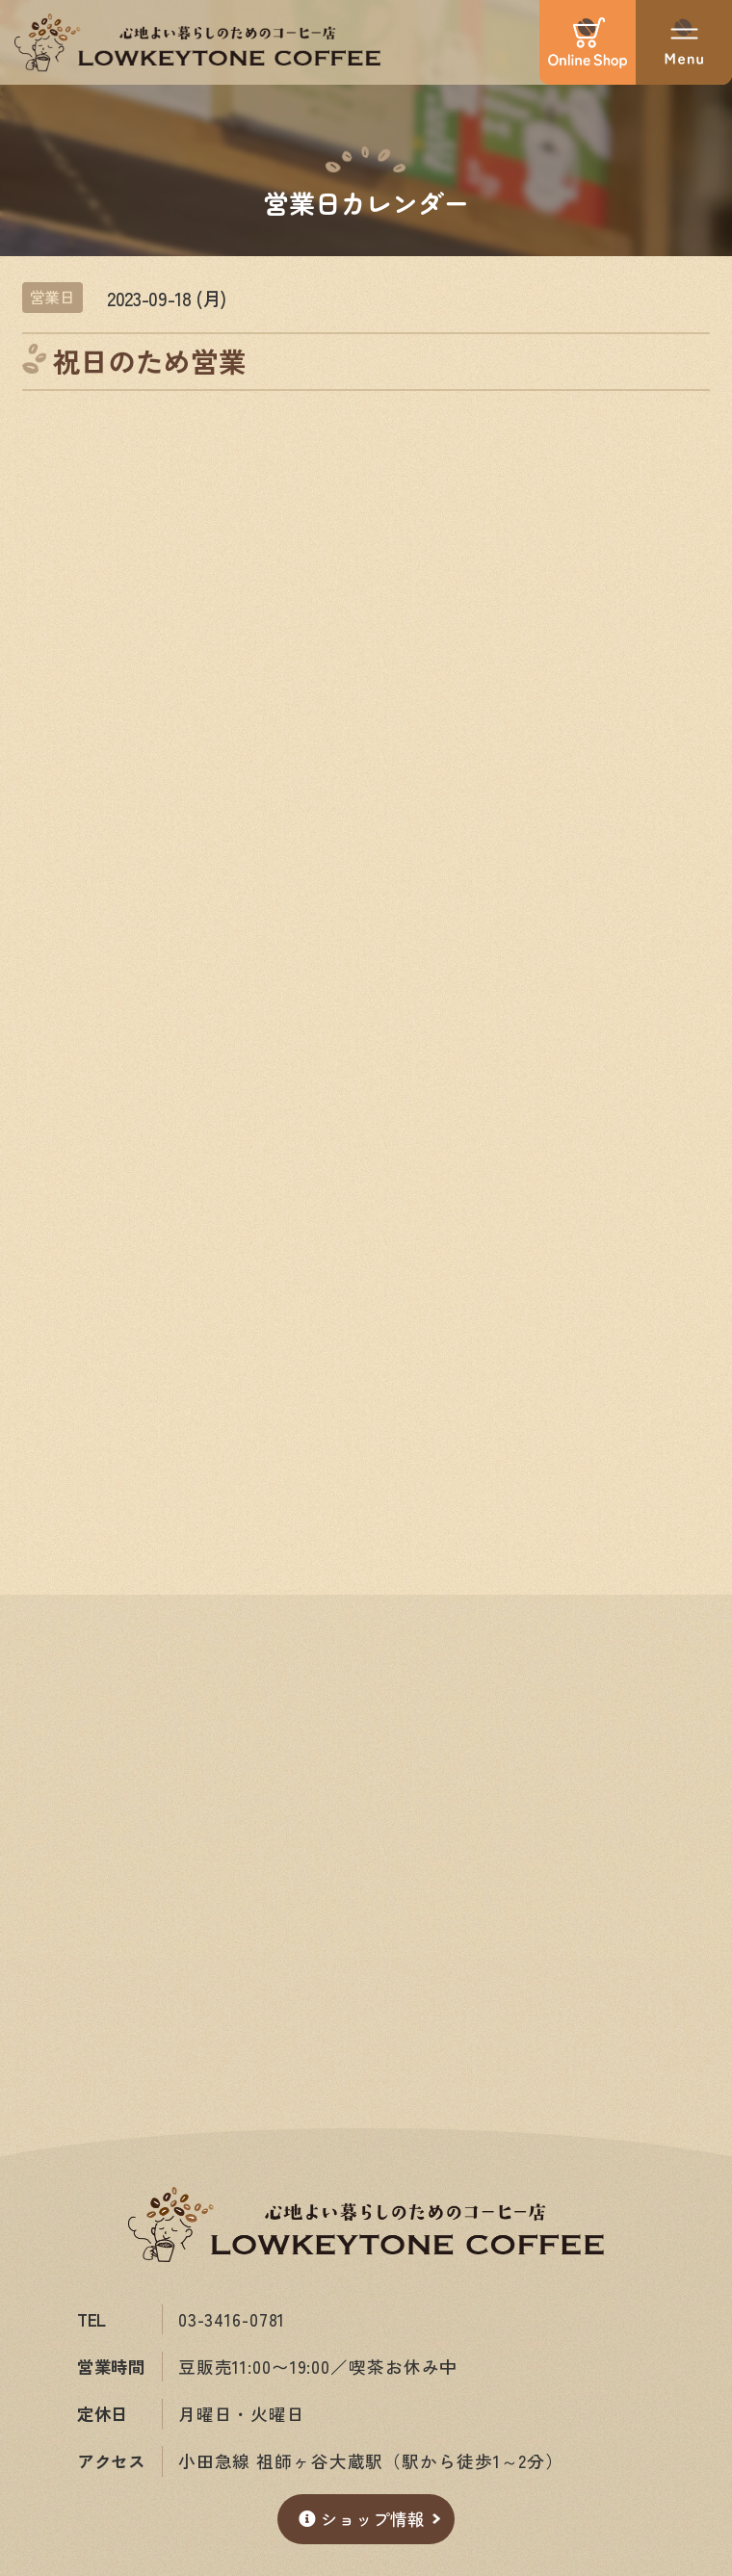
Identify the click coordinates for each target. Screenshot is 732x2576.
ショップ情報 (361, 2519)
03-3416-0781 (232, 2319)
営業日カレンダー (365, 201)
